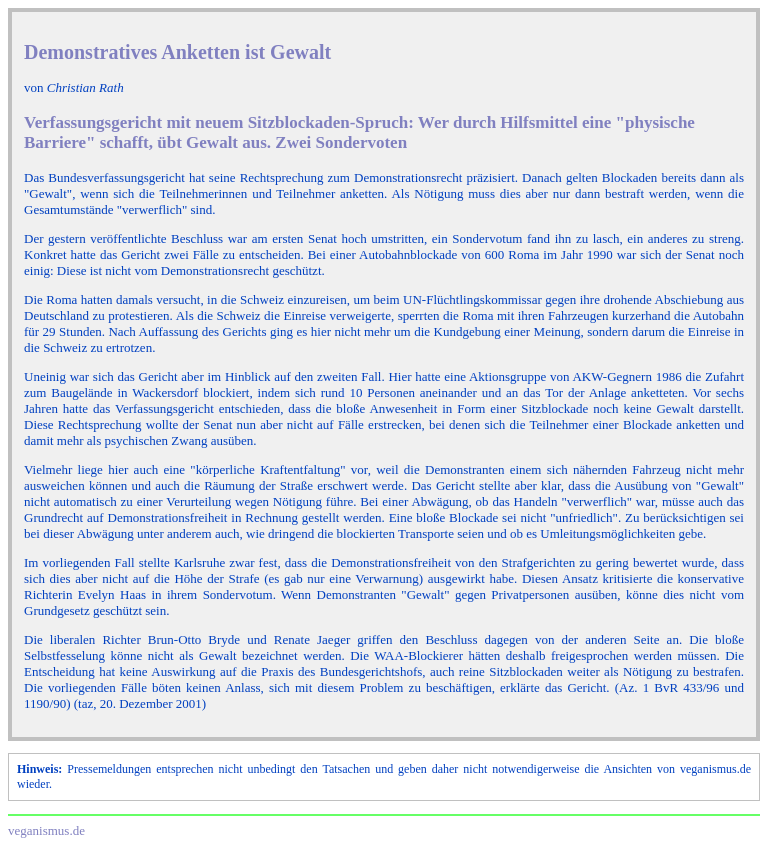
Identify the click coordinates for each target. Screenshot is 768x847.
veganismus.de (46, 830)
